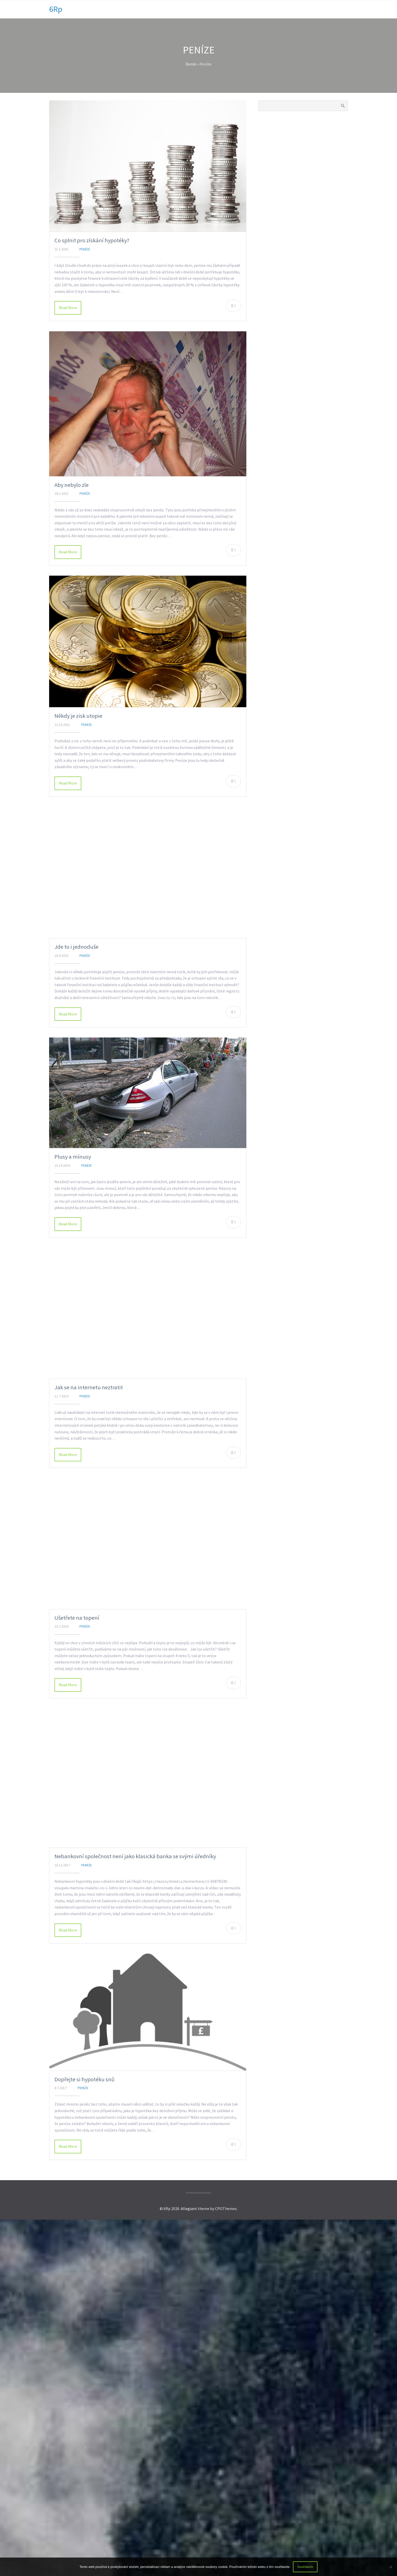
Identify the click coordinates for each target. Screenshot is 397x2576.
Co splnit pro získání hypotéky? (91, 240)
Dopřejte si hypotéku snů (84, 2079)
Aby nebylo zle (71, 484)
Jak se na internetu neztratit (88, 1387)
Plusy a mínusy (72, 1156)
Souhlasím (305, 2567)
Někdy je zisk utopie (78, 715)
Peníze (85, 249)
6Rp (55, 9)
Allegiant (189, 2208)
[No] (390, 2566)
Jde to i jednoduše (76, 946)
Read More (68, 307)
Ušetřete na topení (76, 1617)
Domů (191, 64)
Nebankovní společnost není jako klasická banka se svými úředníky (135, 1856)
